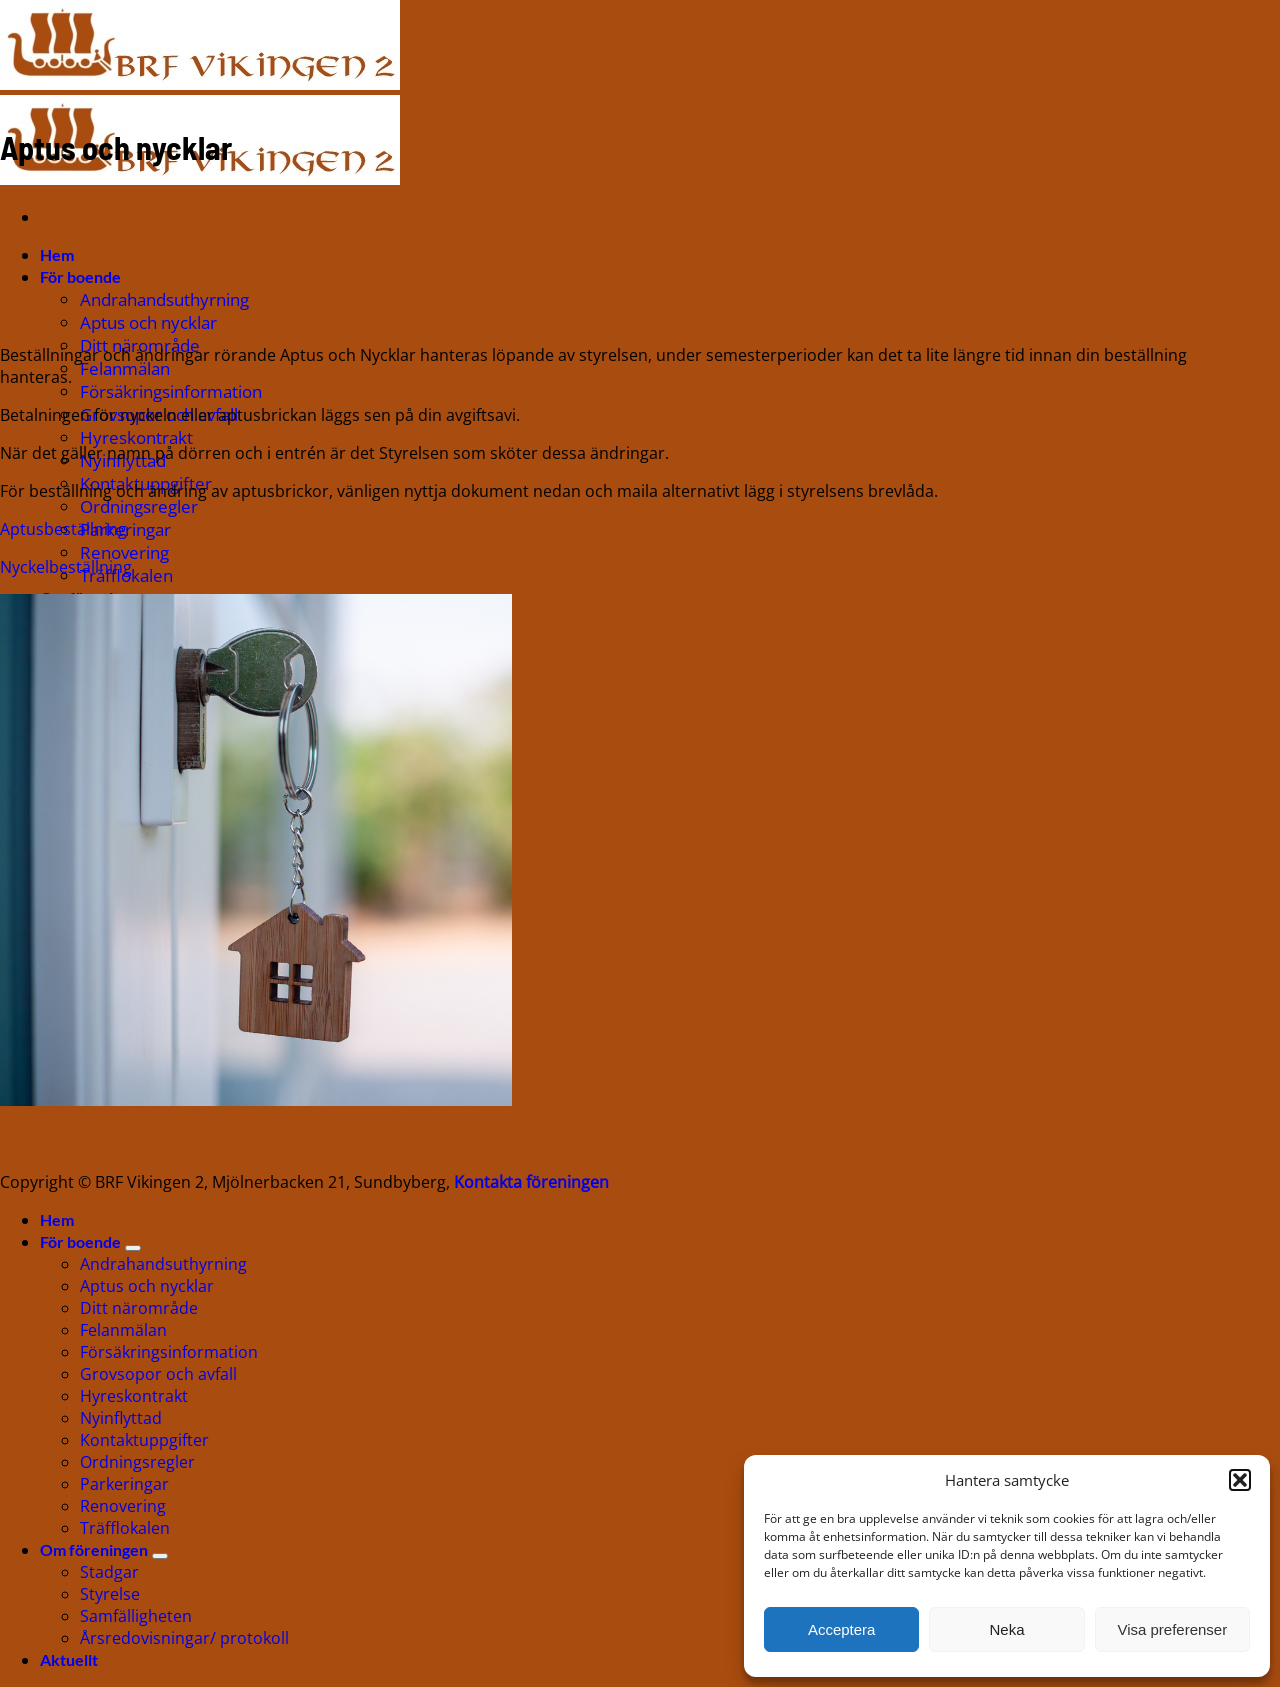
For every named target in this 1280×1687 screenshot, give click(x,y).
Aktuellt (69, 1659)
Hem (57, 254)
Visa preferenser (1172, 1629)
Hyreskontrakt (136, 437)
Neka (1006, 1629)
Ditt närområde (139, 1308)
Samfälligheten (136, 1616)
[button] (1240, 1480)
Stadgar (109, 1572)
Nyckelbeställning (66, 567)
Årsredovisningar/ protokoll (184, 1638)
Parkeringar (124, 1484)
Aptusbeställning (63, 529)
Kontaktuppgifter (144, 1440)
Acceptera (842, 1629)
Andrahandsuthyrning (164, 299)
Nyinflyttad (121, 1418)
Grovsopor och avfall (158, 1374)
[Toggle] (133, 1248)
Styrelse (110, 1594)
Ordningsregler (139, 506)
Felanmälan (125, 368)
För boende (80, 276)
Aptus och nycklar (148, 322)
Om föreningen (94, 1549)
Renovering (124, 552)
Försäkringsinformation (171, 391)
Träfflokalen (125, 1528)
